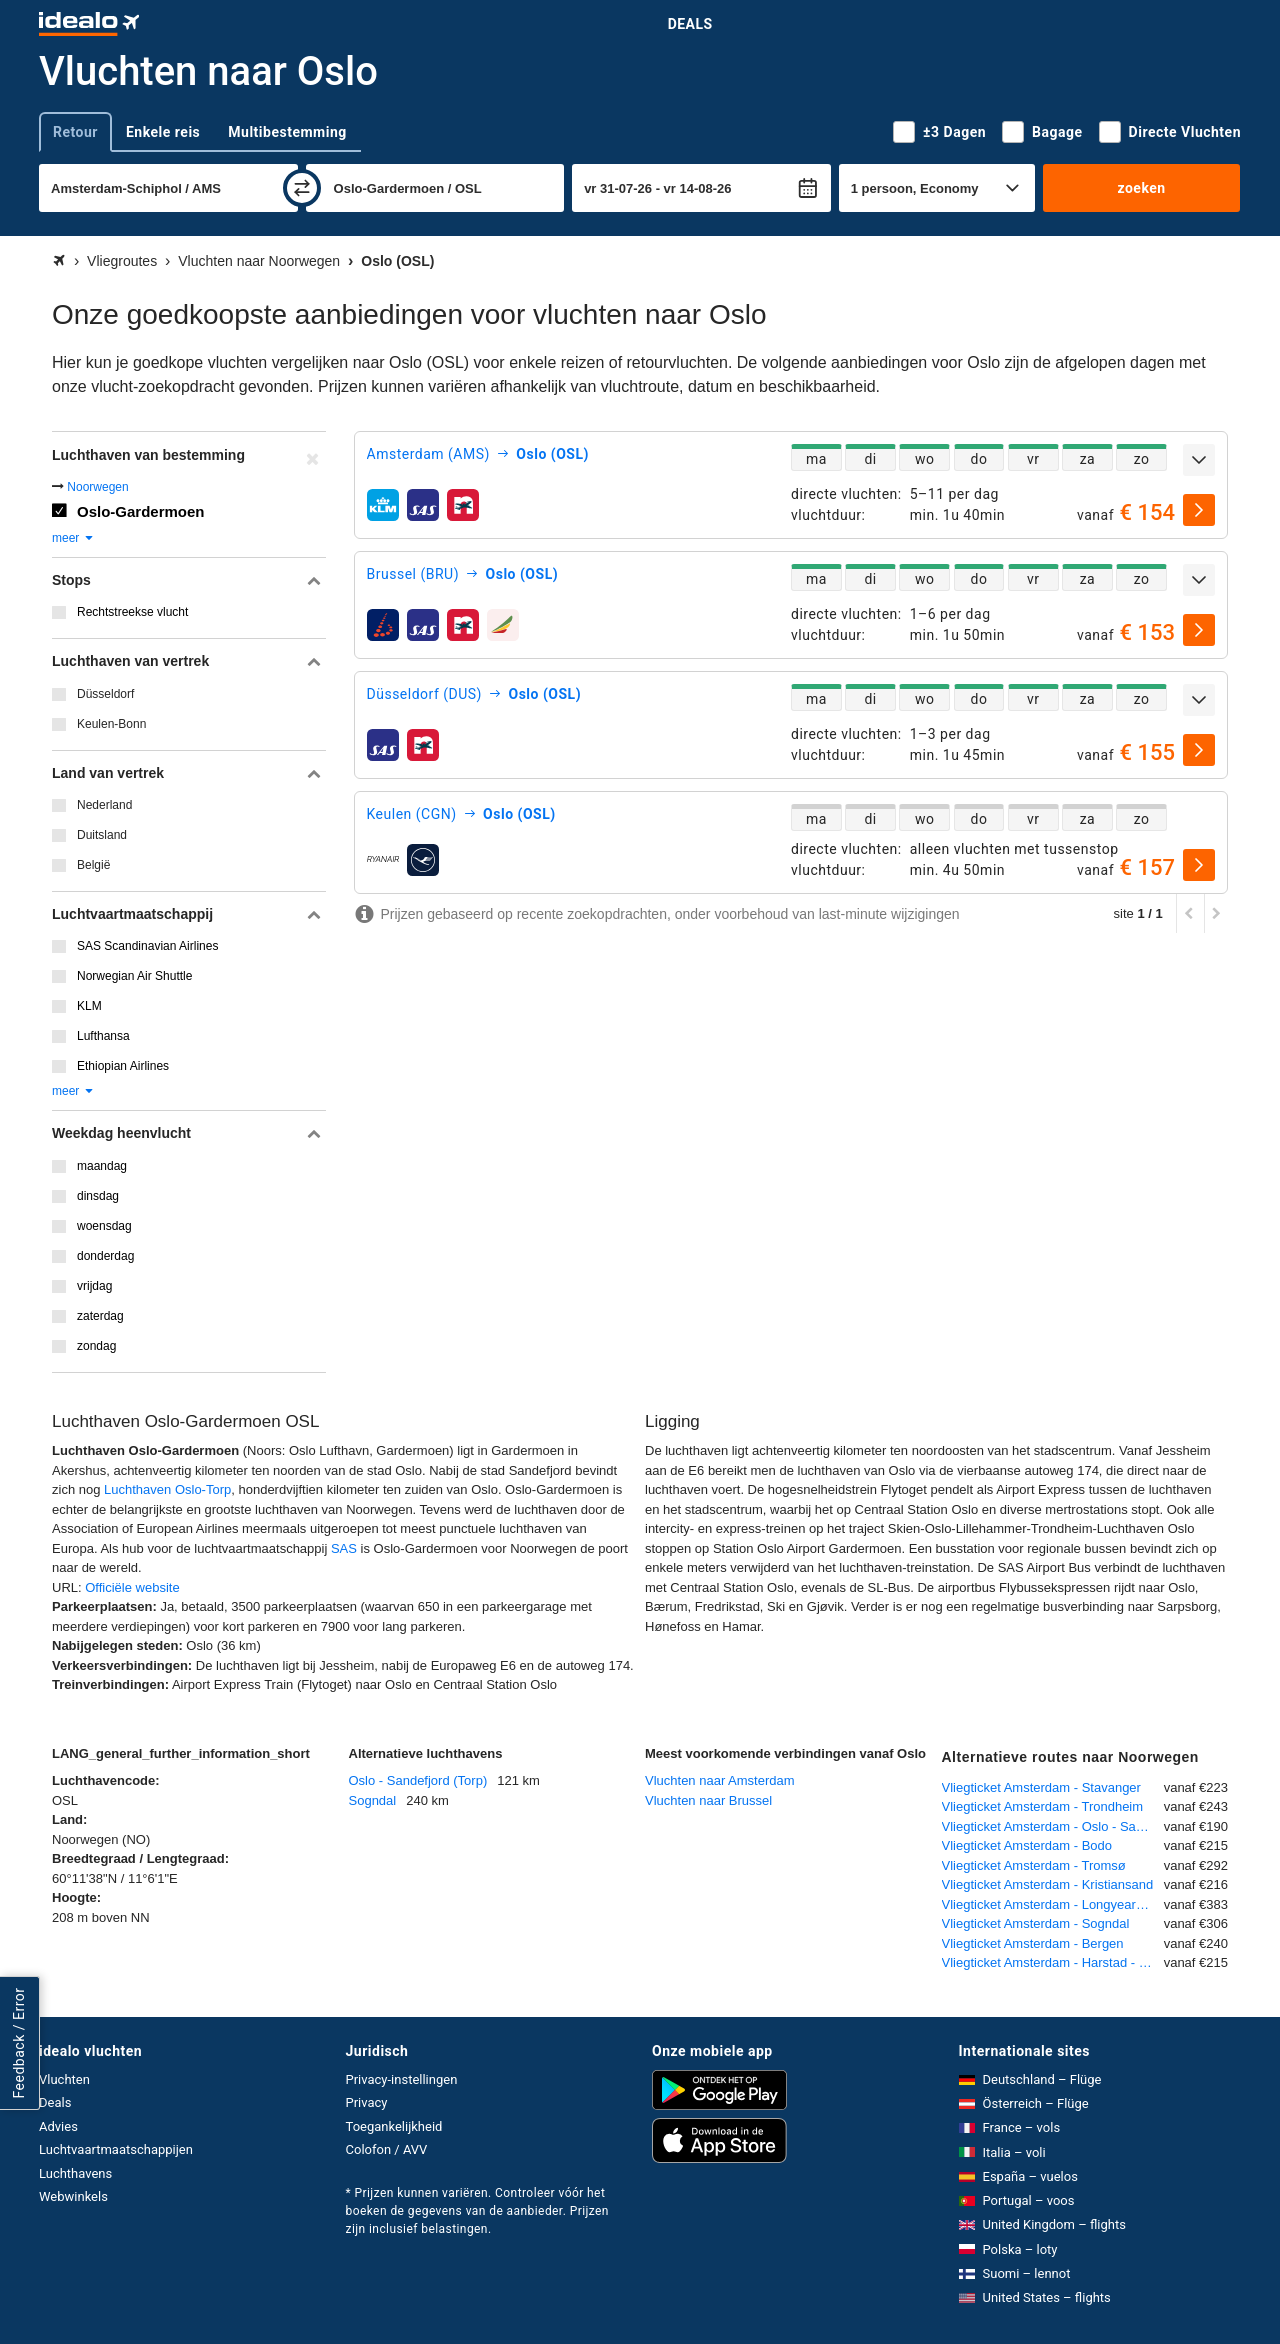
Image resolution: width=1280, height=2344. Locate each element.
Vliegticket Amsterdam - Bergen (1033, 1943)
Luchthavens (75, 2173)
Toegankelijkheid (394, 2126)
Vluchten (64, 2079)
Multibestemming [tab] (287, 132)
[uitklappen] (1199, 460)
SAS (346, 1548)
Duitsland (102, 835)
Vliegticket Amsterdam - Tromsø (1034, 1865)
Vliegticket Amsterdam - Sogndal (1036, 1923)
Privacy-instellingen (402, 2079)
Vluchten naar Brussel (708, 1800)
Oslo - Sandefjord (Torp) (418, 1780)
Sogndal (373, 1800)
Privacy (367, 2102)
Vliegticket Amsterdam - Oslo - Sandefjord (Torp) (1053, 1826)
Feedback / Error (19, 2042)
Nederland (104, 805)
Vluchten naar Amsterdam (720, 1780)
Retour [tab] (75, 132)
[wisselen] (302, 188)
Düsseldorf (105, 694)
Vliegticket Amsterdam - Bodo (1027, 1845)
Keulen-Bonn (111, 724)
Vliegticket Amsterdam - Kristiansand (1048, 1884)
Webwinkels (73, 2196)
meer (73, 538)
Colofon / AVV (387, 2149)
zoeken (1141, 188)
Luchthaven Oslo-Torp (167, 1489)
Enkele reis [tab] (163, 132)
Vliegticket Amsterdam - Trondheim (1043, 1806)
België (93, 865)
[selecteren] (1199, 510)
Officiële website (132, 1587)
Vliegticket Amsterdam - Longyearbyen (1053, 1904)
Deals (690, 24)
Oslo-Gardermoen (141, 511)
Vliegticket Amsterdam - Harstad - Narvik (1053, 1962)
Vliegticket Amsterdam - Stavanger (1041, 1787)
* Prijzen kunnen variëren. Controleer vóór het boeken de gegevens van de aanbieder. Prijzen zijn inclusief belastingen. (477, 2211)
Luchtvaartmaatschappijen (116, 2149)
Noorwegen (97, 487)
